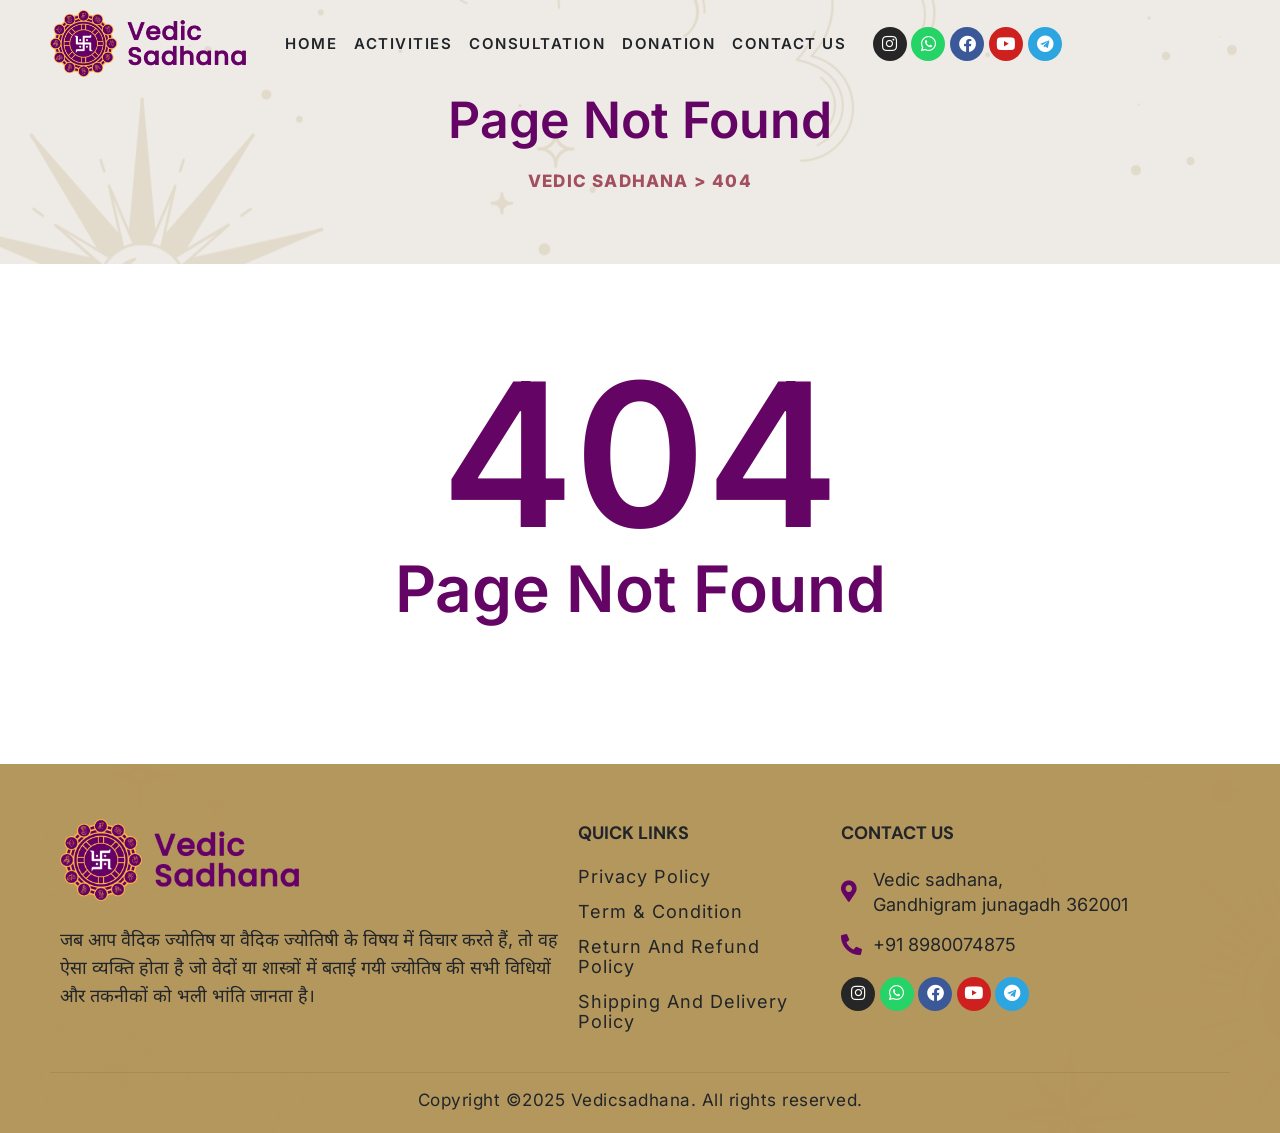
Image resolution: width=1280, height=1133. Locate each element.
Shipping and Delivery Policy (683, 1012)
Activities (403, 43)
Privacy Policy (644, 877)
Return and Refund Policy (669, 957)
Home (311, 43)
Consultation (537, 43)
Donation (668, 43)
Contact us (789, 43)
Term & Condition (660, 912)
